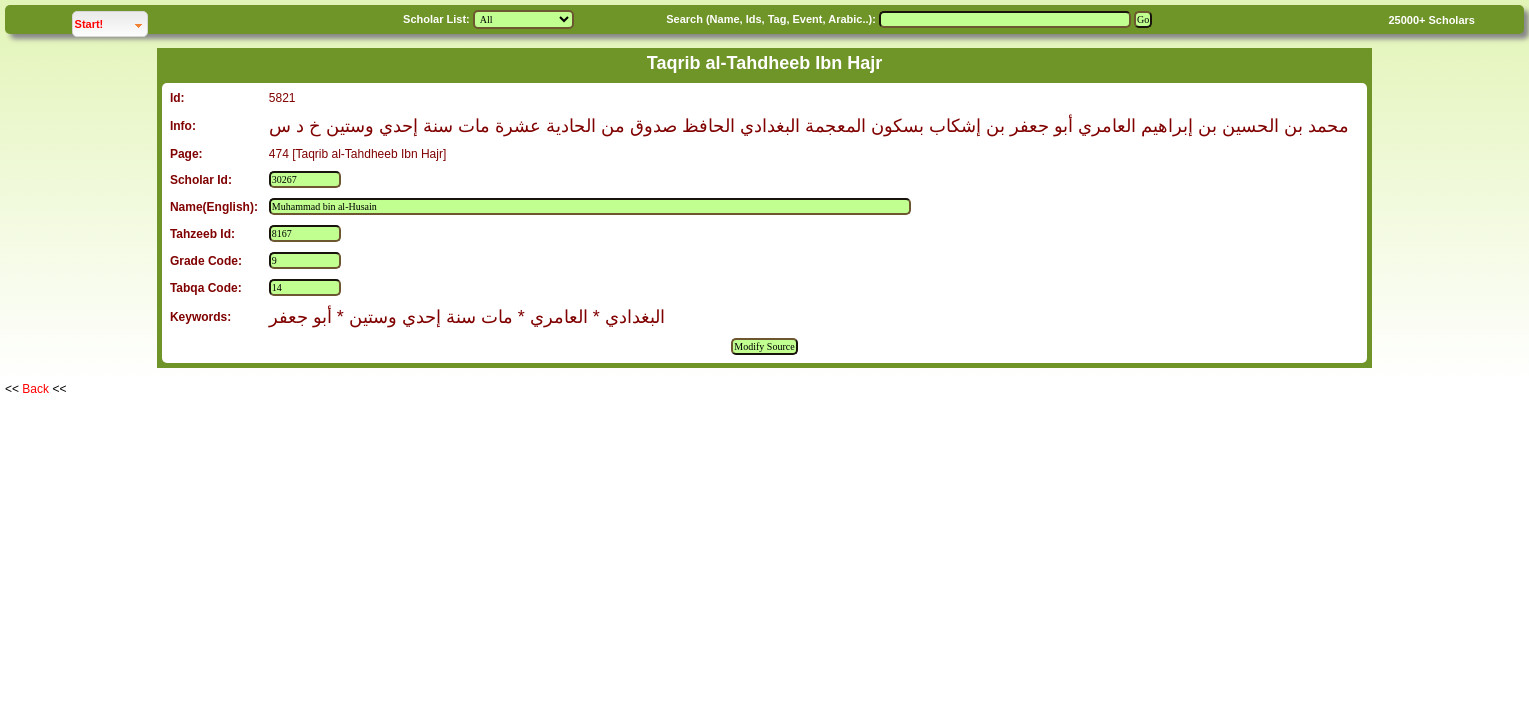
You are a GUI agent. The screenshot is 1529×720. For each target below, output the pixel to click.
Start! (111, 21)
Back (35, 389)
